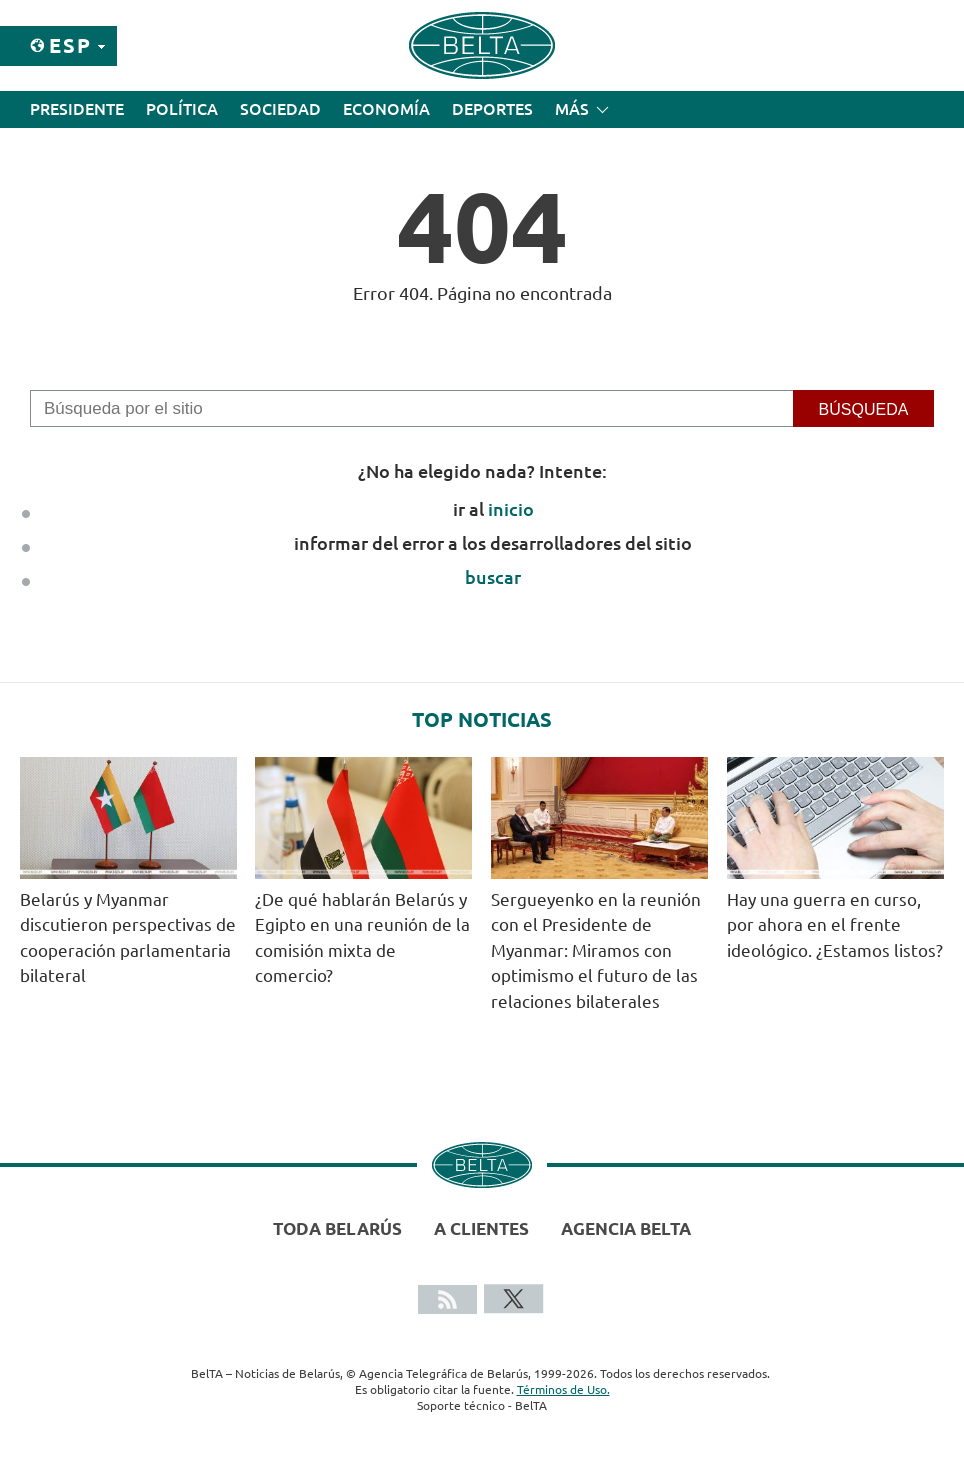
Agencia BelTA (626, 1228)
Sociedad (280, 109)
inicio (511, 509)
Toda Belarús (337, 1228)
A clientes (481, 1228)
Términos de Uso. (563, 1389)
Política (182, 109)
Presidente (77, 109)
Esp (70, 45)
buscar (493, 577)
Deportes (492, 109)
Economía (386, 109)
